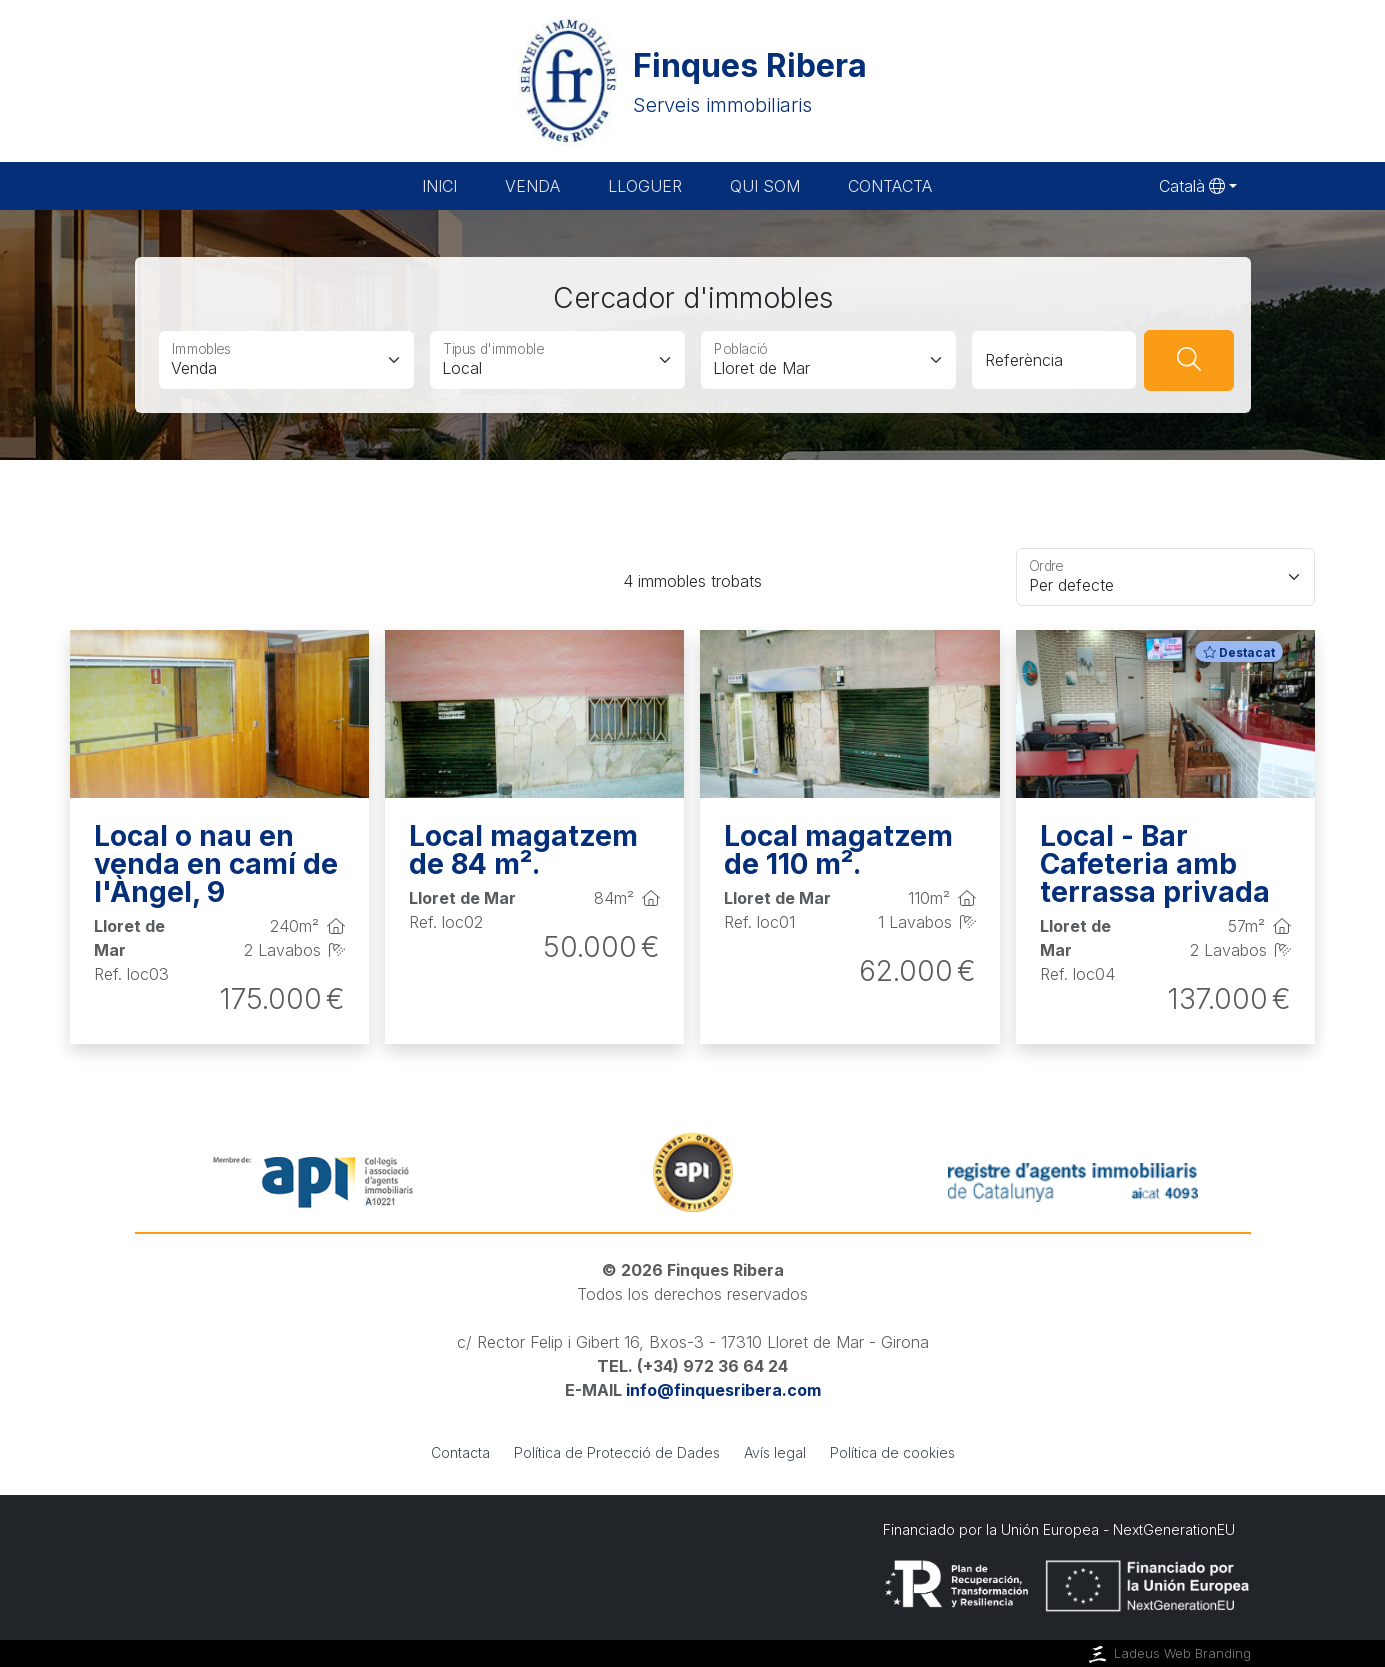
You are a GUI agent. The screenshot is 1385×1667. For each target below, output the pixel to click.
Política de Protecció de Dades (617, 1452)
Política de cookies (892, 1452)
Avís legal (775, 1452)
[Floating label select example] (1165, 577)
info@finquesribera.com (723, 1390)
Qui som (765, 186)
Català (1192, 186)
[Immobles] (286, 360)
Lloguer (645, 186)
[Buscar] (1189, 360)
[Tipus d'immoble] (557, 360)
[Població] (828, 360)
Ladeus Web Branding (1168, 1653)
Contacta (890, 186)
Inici (439, 186)
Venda (532, 186)
